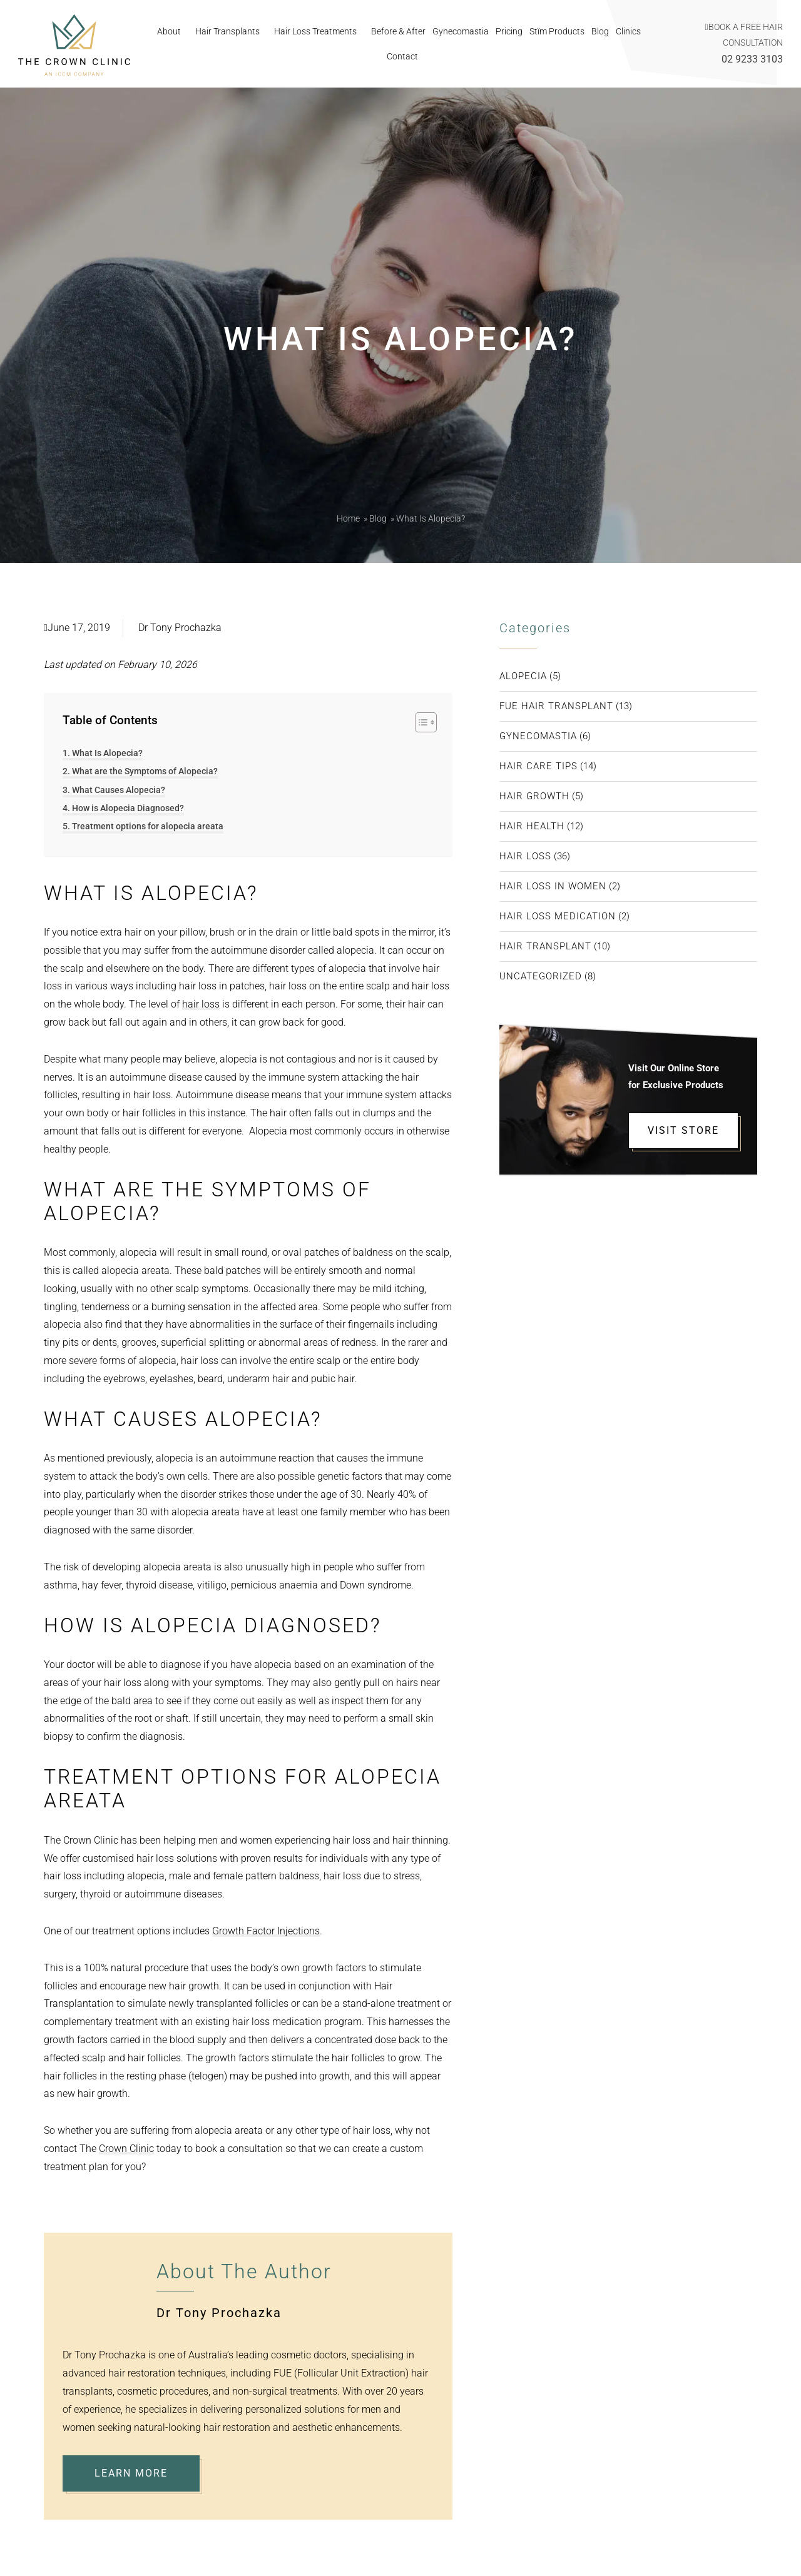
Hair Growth (534, 796)
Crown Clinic (126, 2148)
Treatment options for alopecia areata (147, 826)
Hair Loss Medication (557, 916)
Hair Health (531, 826)
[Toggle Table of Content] (420, 722)
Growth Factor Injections (266, 1931)
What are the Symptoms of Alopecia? (145, 771)
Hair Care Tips (538, 766)
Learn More (131, 2473)
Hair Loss (525, 856)
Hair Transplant (545, 946)
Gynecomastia (538, 736)
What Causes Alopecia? (118, 789)
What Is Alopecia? (107, 753)
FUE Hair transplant (556, 706)
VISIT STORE (683, 1130)
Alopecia (523, 676)
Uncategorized (540, 976)
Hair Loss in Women (552, 886)
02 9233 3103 (751, 59)
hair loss (201, 1004)
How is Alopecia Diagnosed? (128, 808)
